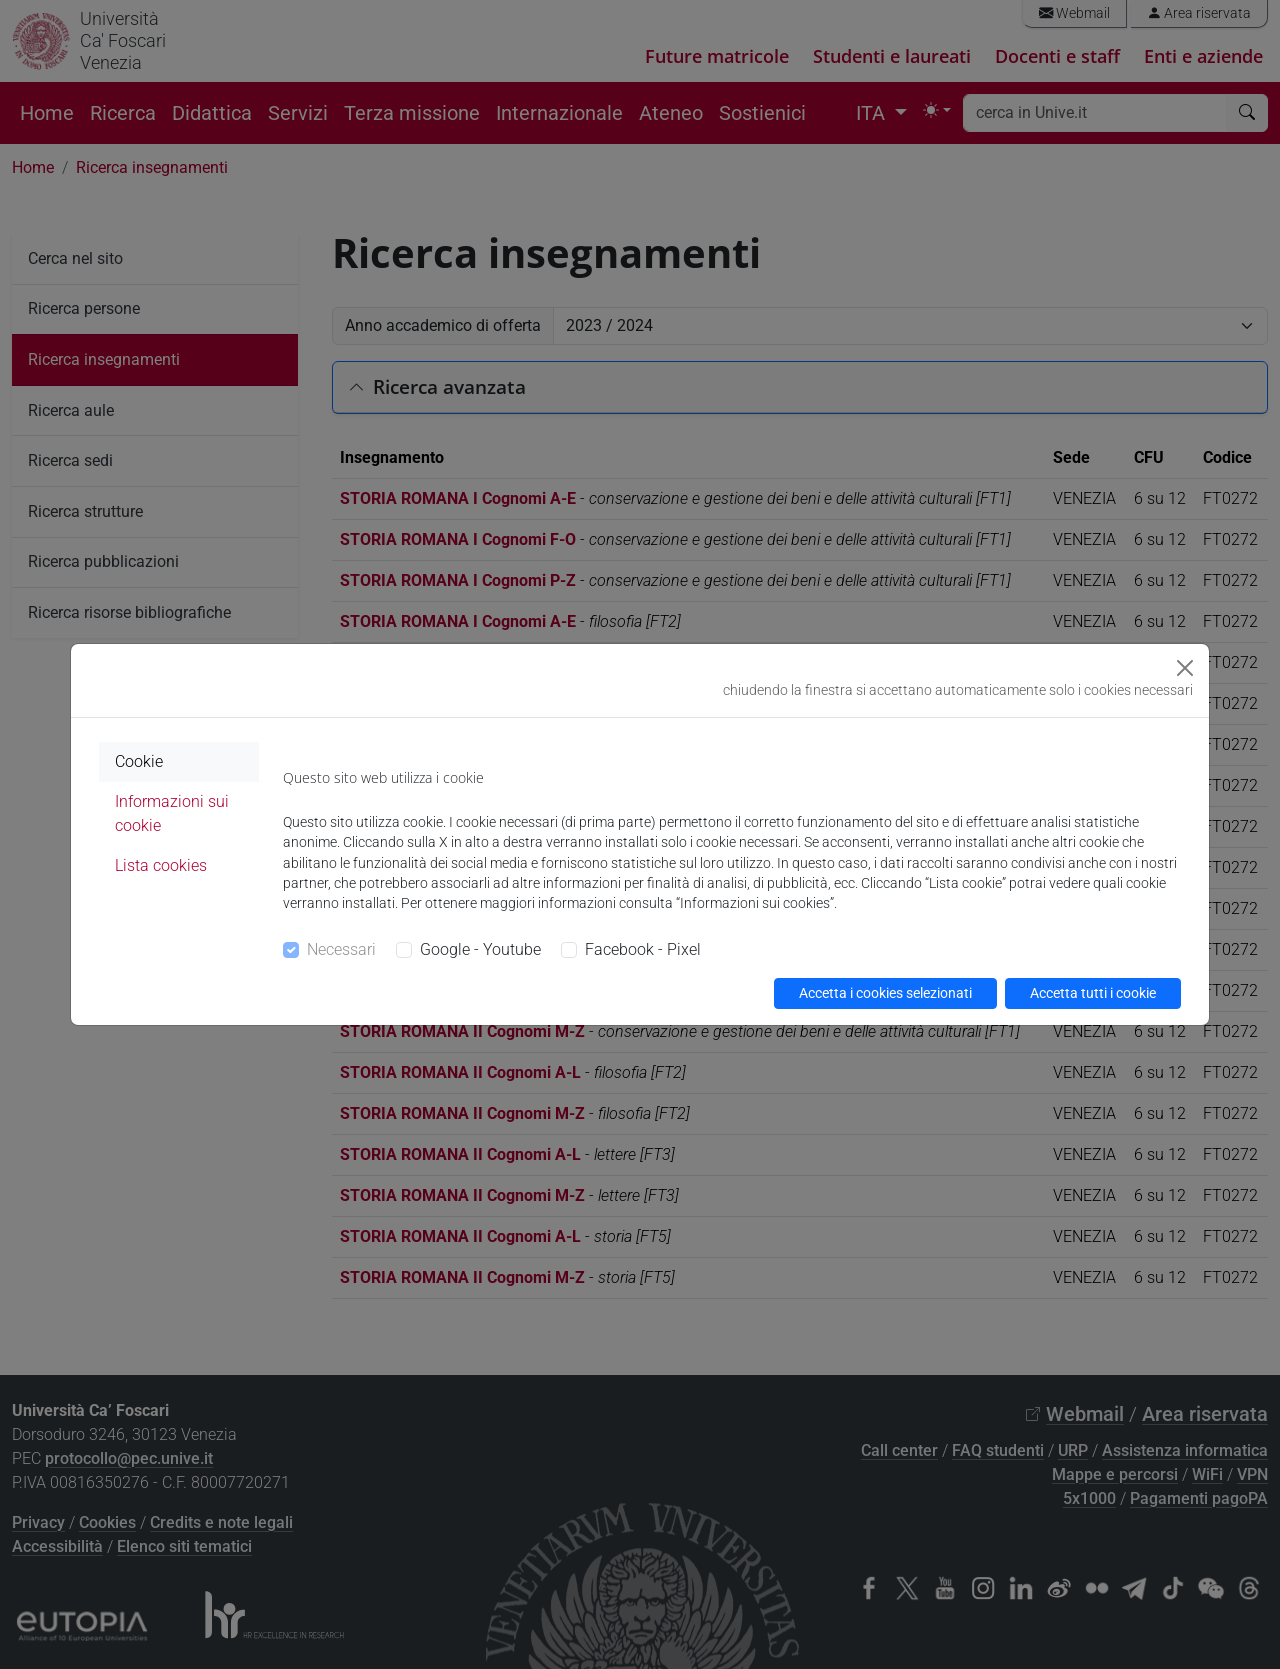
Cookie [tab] (139, 761)
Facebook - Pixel (643, 949)
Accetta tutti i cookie (1093, 993)
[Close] (1185, 668)
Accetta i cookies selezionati (885, 993)
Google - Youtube (480, 949)
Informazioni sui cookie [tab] (172, 813)
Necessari (341, 949)
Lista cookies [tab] (161, 865)
